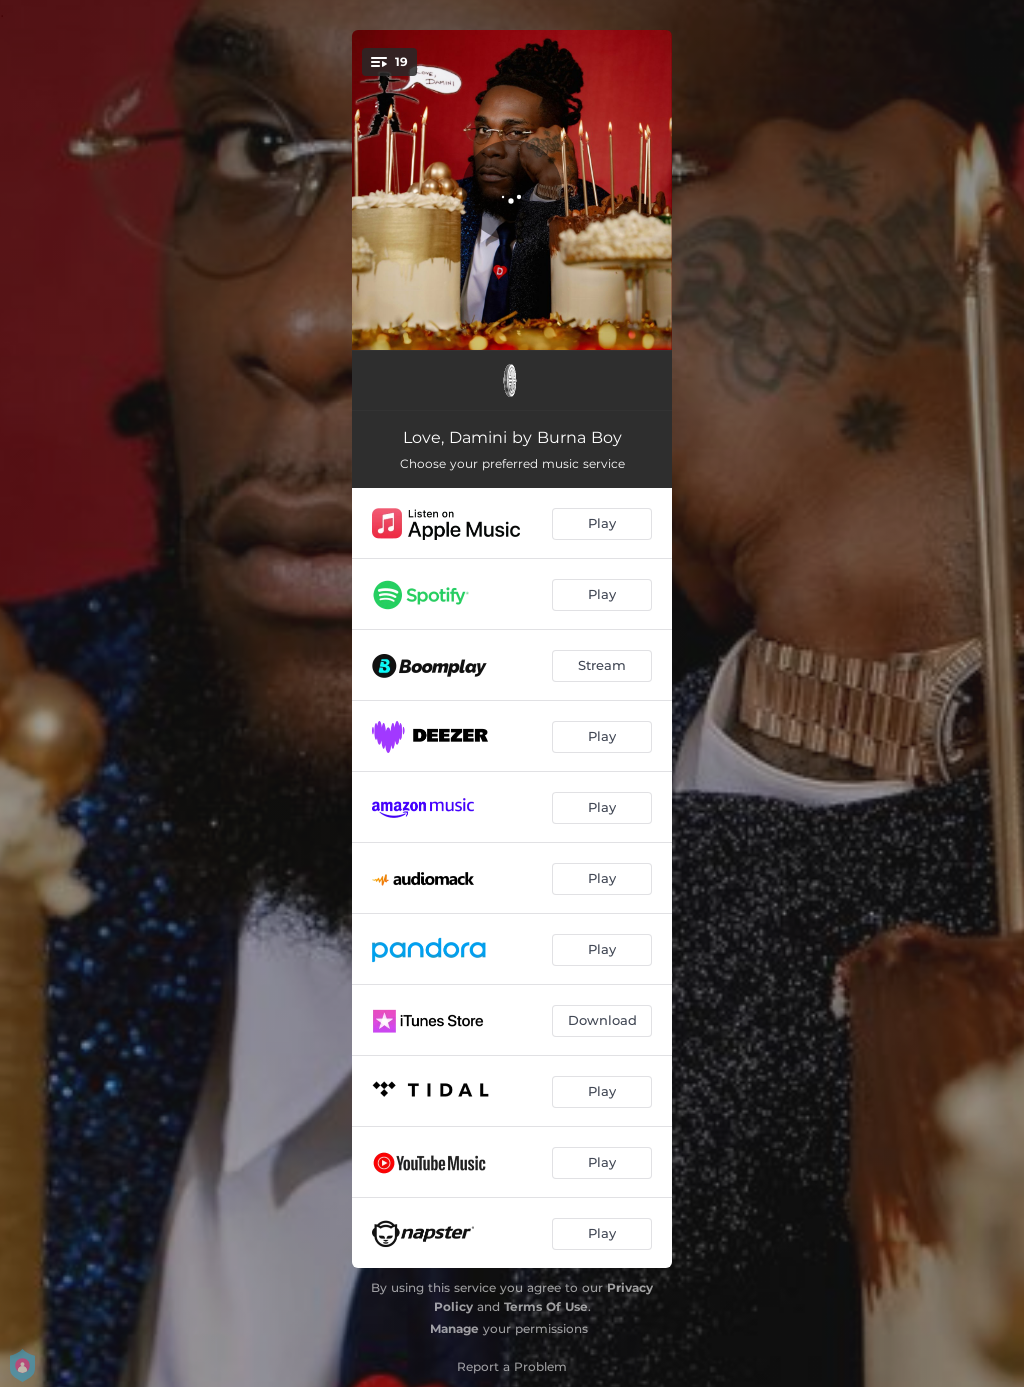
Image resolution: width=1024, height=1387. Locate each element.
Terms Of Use (546, 1306)
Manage (454, 1328)
